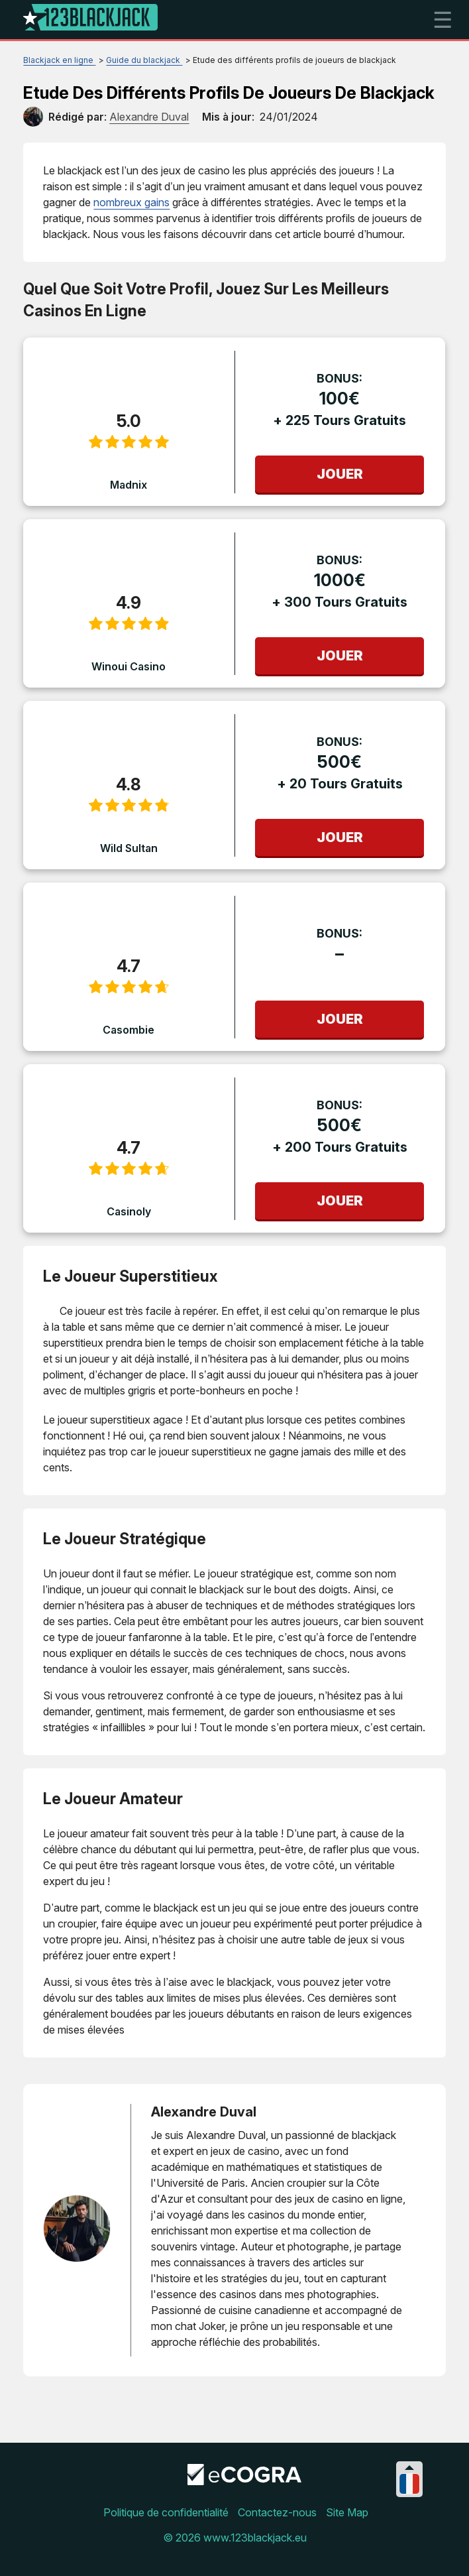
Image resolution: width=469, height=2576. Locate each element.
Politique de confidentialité (166, 2512)
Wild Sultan (129, 848)
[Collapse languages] (409, 2467)
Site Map (347, 2512)
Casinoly (129, 1211)
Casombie (129, 1029)
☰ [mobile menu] (442, 19)
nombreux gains (131, 202)
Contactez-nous (277, 2512)
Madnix (129, 484)
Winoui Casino (129, 666)
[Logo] (90, 20)
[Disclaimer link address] (244, 2481)
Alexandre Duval (203, 2112)
